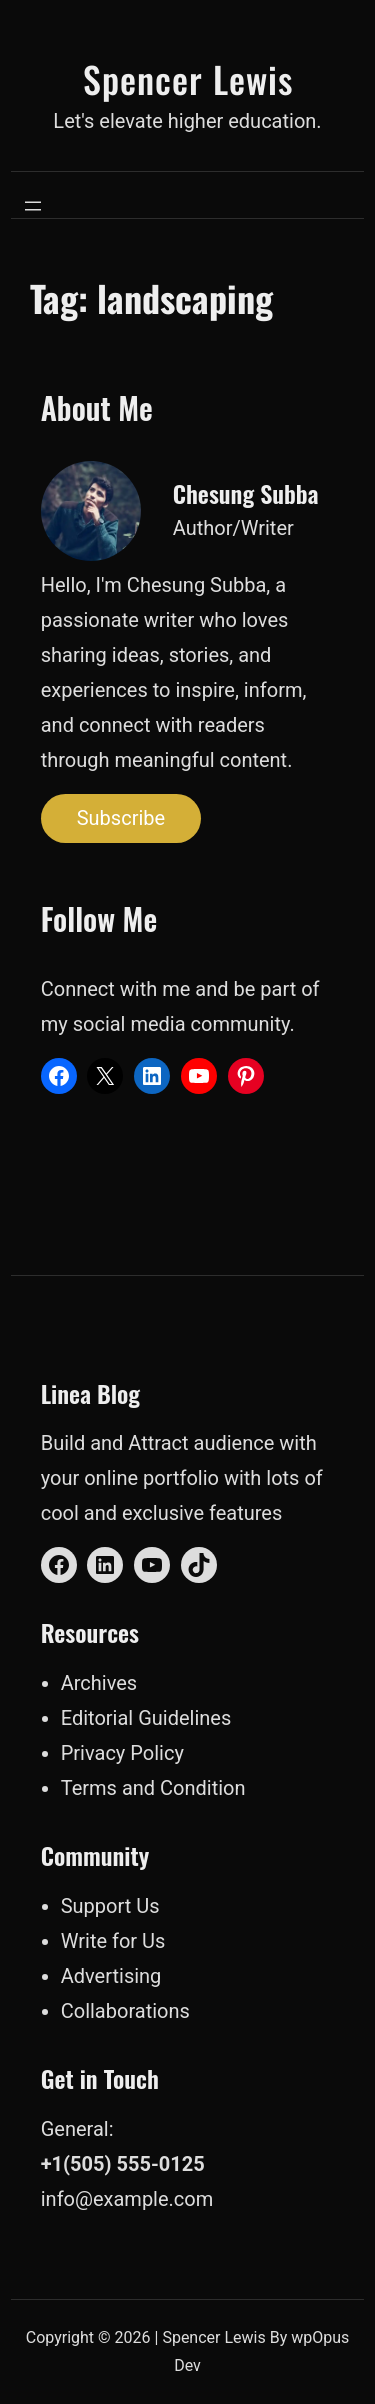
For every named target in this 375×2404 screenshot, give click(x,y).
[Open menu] (33, 206)
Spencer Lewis (188, 78)
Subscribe (121, 818)
